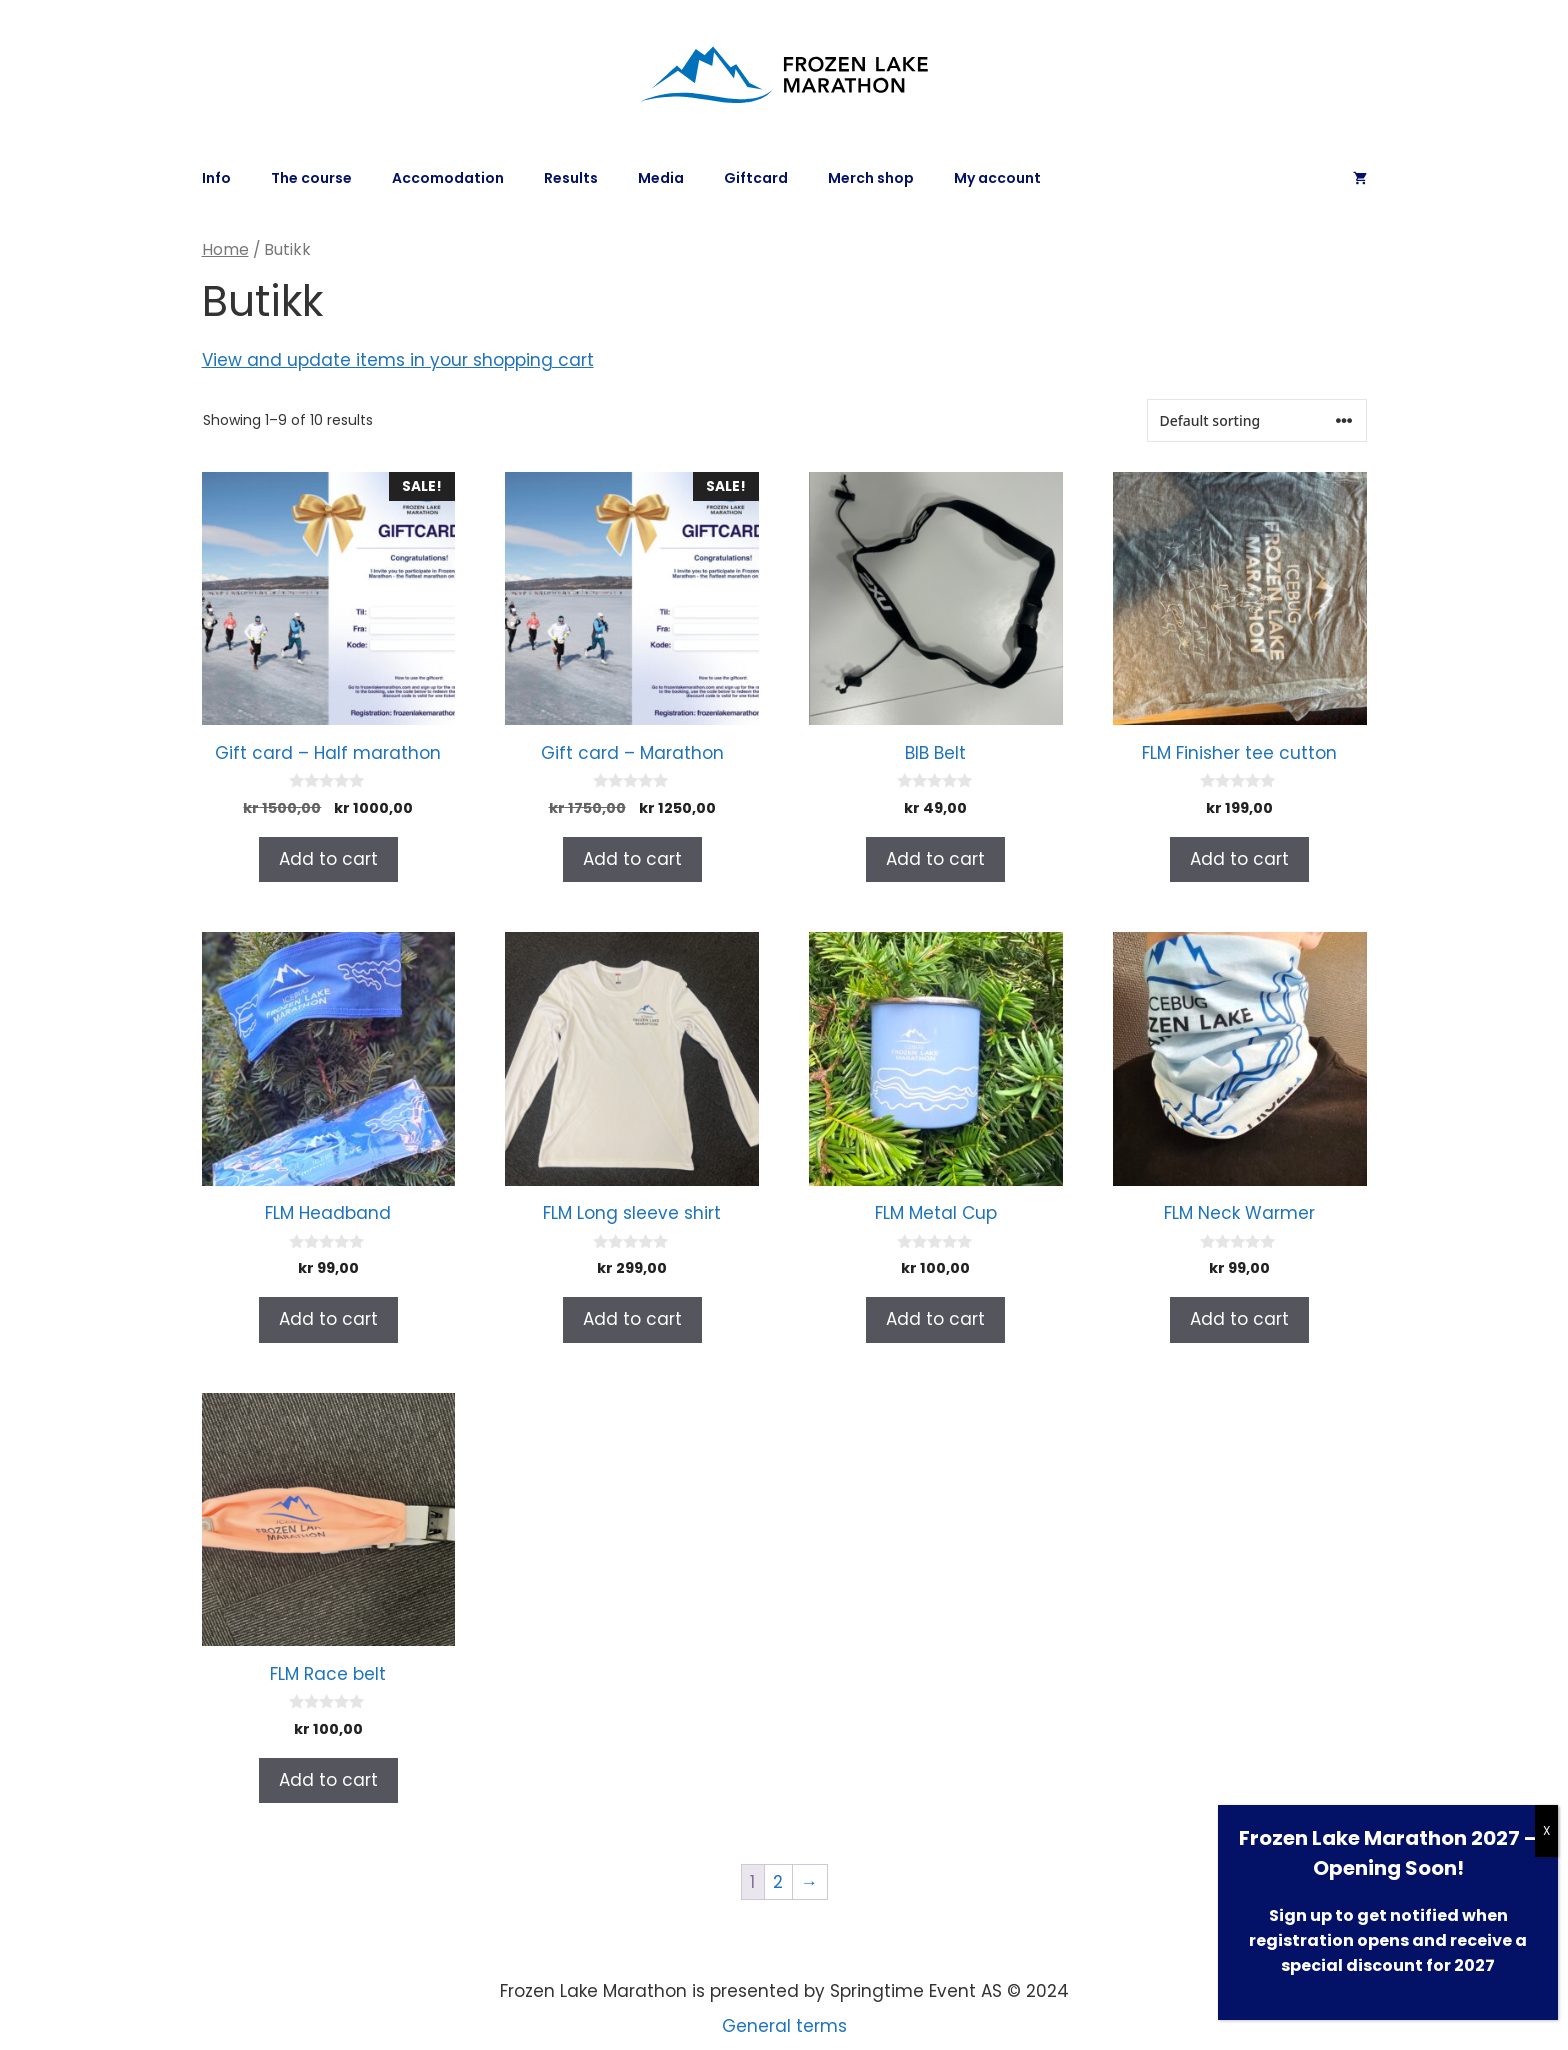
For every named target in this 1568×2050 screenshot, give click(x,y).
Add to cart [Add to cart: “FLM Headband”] (328, 1319)
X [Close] (1546, 1830)
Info (216, 178)
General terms (784, 2026)
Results (571, 178)
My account (997, 178)
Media (661, 178)
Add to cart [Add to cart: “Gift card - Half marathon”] (328, 859)
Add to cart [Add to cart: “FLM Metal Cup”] (935, 1319)
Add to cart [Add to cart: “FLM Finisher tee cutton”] (1239, 859)
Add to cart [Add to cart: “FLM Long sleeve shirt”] (632, 1319)
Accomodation (448, 178)
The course (311, 178)
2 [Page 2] (778, 1882)
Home (225, 249)
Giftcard (756, 178)
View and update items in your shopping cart (398, 360)
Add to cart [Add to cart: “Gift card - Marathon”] (632, 859)
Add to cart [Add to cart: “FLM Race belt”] (328, 1780)
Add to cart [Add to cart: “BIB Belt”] (935, 859)
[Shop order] (1257, 420)
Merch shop (871, 178)
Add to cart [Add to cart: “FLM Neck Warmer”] (1239, 1319)
